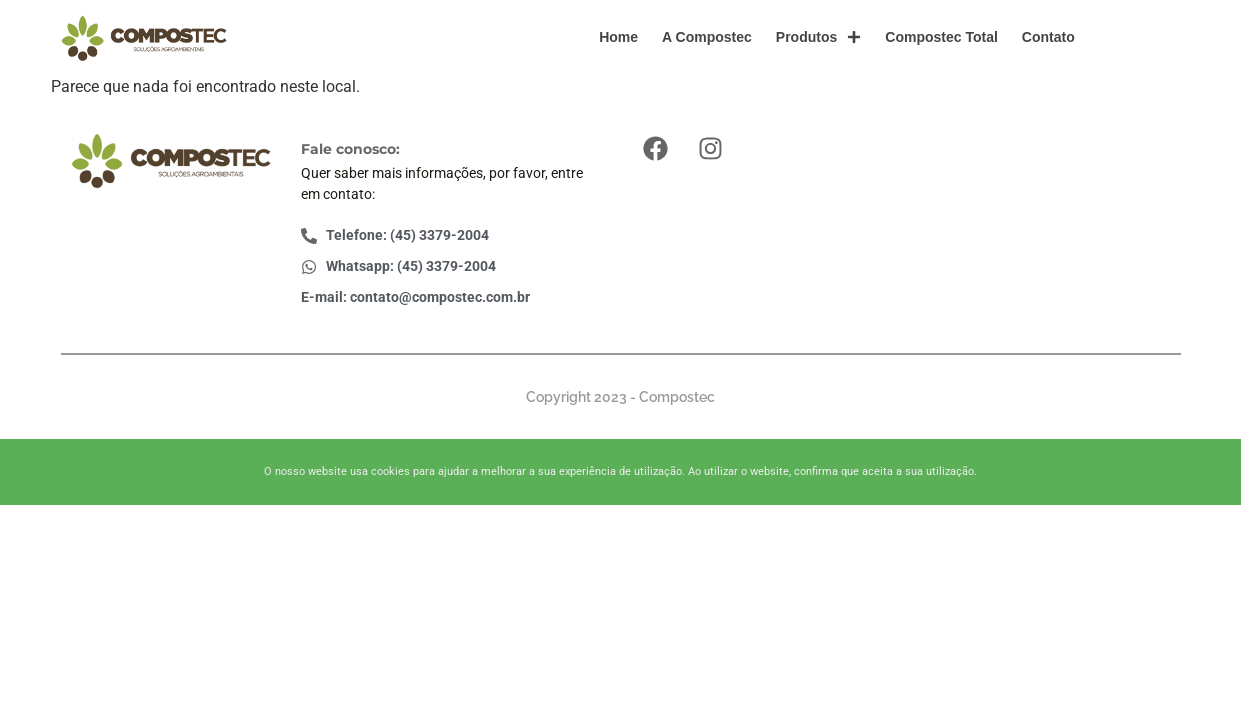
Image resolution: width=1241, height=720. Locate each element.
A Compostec (707, 37)
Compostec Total (941, 37)
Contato (1048, 37)
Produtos (818, 37)
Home (618, 37)
